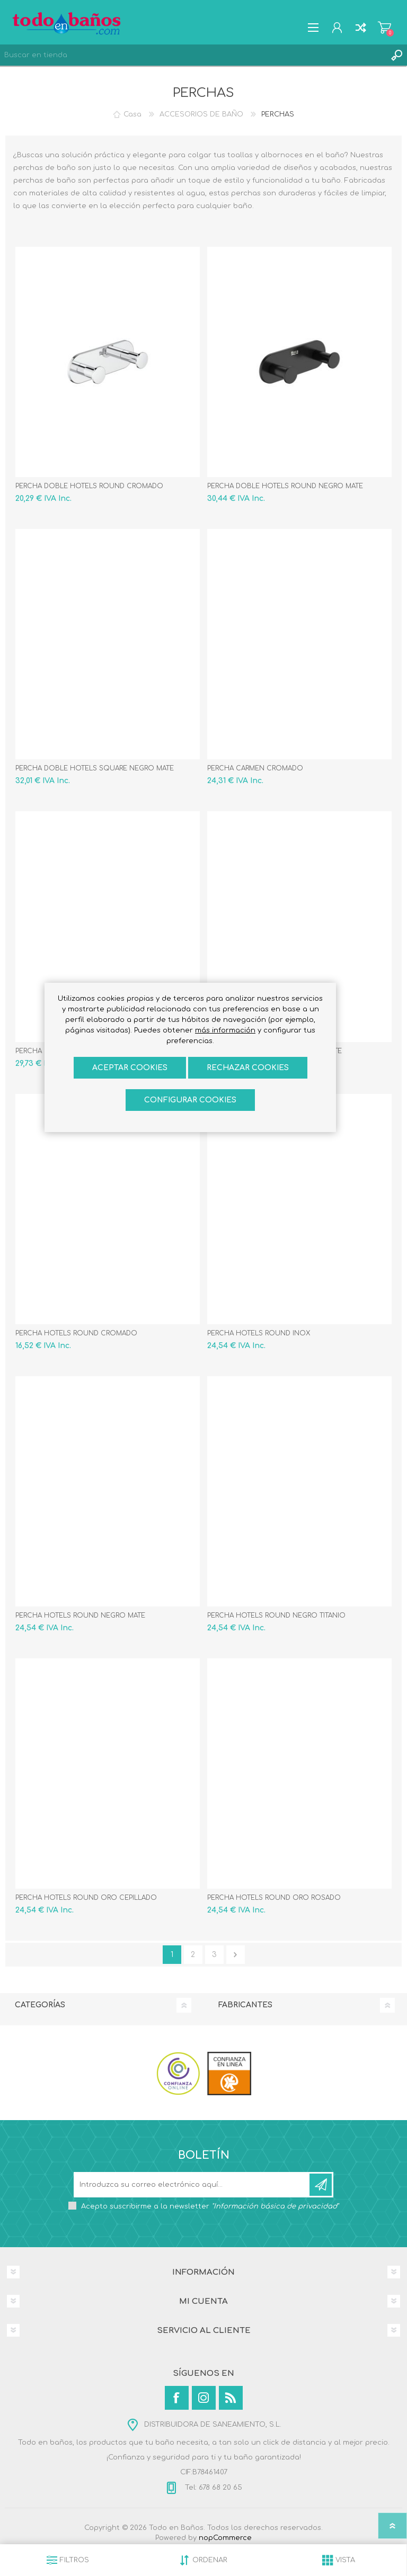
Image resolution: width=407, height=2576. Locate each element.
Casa (132, 114)
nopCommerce (225, 2538)
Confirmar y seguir (235, 1954)
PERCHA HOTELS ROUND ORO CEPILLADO (86, 1897)
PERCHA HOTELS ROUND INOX (258, 1333)
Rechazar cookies (248, 1068)
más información (225, 1030)
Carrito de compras (384, 27)
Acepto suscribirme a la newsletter (210, 2206)
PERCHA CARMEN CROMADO (255, 768)
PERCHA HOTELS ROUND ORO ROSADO (274, 1897)
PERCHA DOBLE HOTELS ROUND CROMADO (89, 486)
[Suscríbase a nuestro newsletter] (192, 2185)
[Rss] (231, 2398)
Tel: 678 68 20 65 (212, 2487)
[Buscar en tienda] (193, 55)
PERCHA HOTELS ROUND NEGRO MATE (80, 1615)
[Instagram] (204, 2398)
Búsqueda (396, 55)
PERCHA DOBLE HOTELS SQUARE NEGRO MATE (94, 768)
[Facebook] (177, 2398)
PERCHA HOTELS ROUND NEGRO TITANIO (276, 1615)
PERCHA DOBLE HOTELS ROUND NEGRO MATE (285, 486)
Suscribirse (320, 2185)
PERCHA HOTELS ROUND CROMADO (76, 1333)
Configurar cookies (190, 1100)
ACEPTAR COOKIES (129, 1068)
